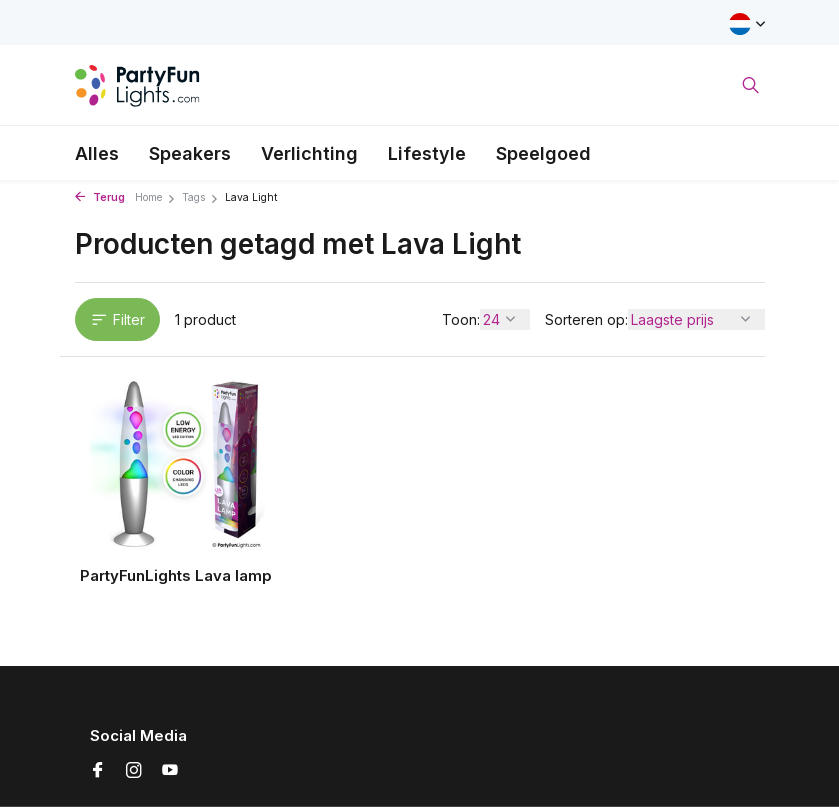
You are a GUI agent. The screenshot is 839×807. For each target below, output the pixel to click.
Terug (100, 197)
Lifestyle (427, 153)
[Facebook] (98, 771)
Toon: (461, 319)
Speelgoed (543, 153)
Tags (200, 197)
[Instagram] (134, 771)
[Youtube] (170, 771)
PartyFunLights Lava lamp (176, 575)
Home (155, 197)
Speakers (190, 153)
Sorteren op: (586, 319)
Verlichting (309, 153)
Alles (97, 153)
